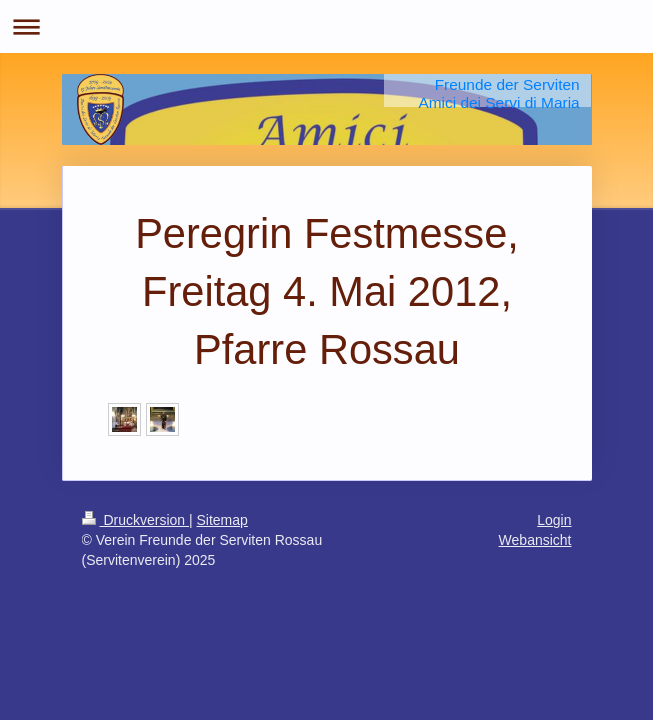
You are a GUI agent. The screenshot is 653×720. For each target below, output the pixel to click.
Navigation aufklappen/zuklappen (326, 26)
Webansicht (535, 540)
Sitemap (222, 520)
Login (554, 520)
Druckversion (135, 520)
